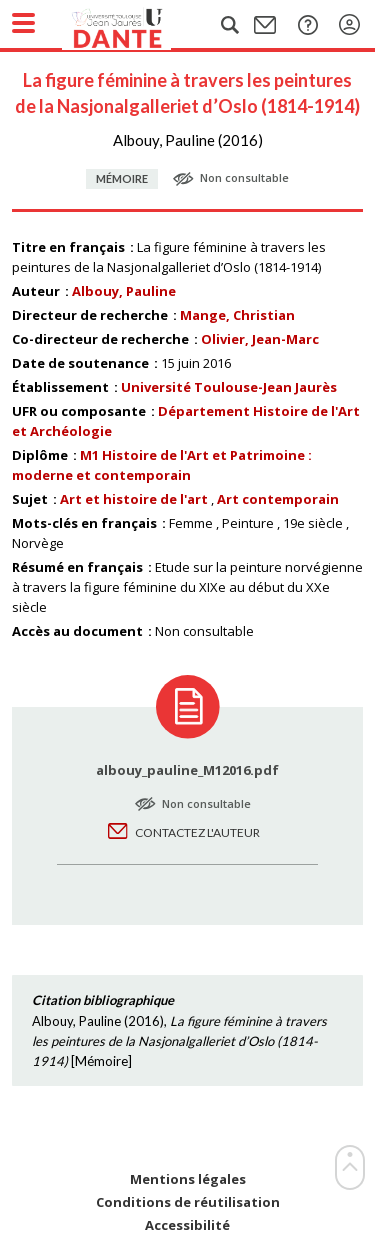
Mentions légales (188, 1179)
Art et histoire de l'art (134, 499)
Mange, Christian (237, 315)
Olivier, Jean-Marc (260, 339)
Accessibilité (187, 1225)
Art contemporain (278, 499)
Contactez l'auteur (197, 832)
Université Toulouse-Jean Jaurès (229, 387)
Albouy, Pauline (124, 291)
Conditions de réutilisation (188, 1202)
